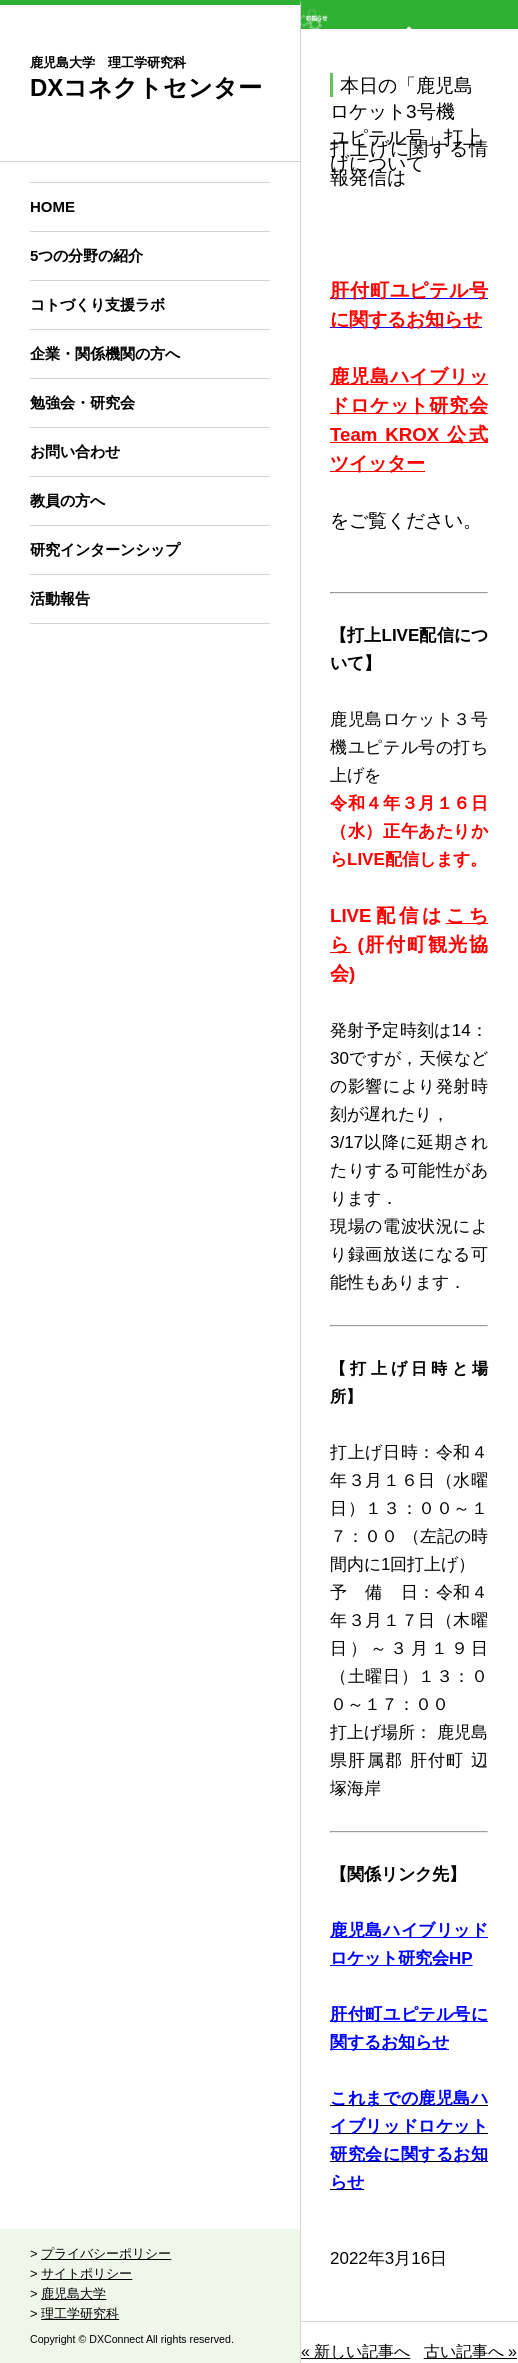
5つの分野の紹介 (86, 255)
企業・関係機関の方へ (105, 353)
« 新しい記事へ (355, 2351)
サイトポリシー (86, 2273)
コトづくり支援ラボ (97, 304)
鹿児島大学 (73, 2293)
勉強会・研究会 (82, 402)
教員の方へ (67, 500)
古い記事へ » (470, 2351)
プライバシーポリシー (106, 2253)
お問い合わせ (75, 451)
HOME (52, 206)
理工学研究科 (80, 2313)
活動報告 (60, 598)
